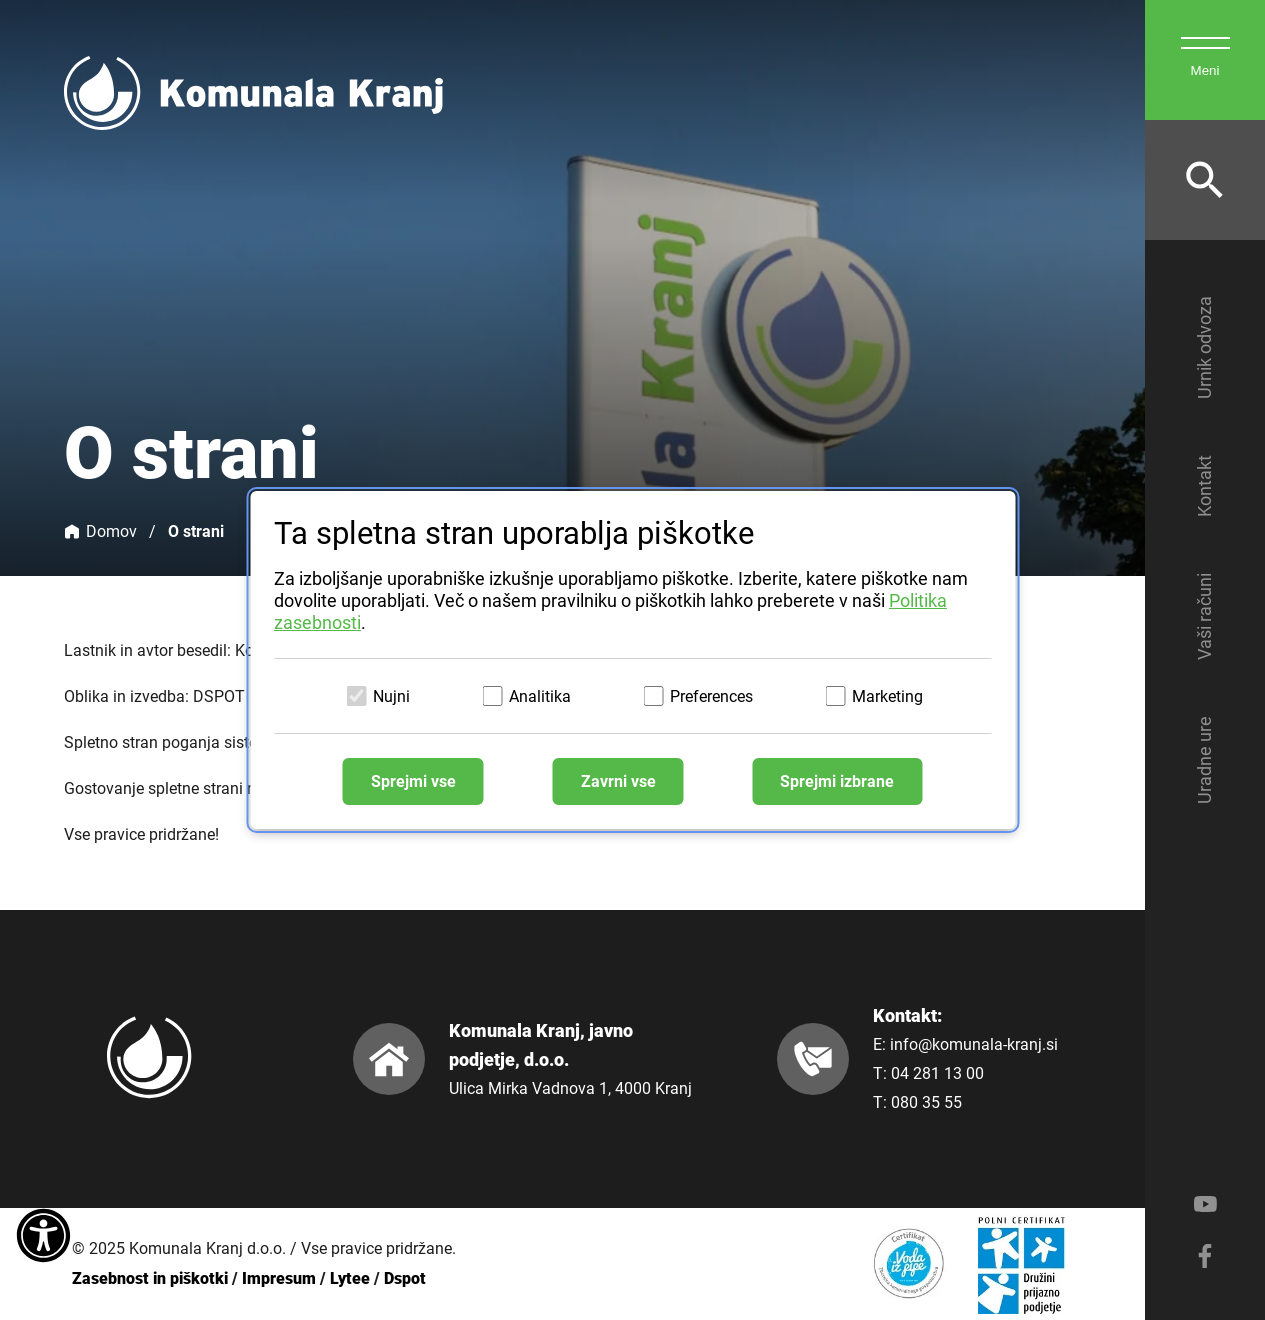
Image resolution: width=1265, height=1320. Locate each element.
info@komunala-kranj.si (974, 1044)
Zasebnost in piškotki (150, 1278)
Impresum (279, 1278)
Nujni (391, 696)
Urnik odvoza (1204, 347)
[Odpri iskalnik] (1205, 180)
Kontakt (1204, 486)
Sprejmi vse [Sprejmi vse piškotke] (413, 781)
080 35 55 (926, 1102)
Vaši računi (1204, 616)
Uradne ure (1204, 760)
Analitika (540, 696)
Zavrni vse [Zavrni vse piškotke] (618, 781)
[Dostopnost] (43, 1237)
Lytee (350, 1278)
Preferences (711, 696)
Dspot (405, 1278)
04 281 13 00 (937, 1073)
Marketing (887, 696)
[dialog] (632, 660)
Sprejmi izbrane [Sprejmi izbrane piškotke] (837, 781)
